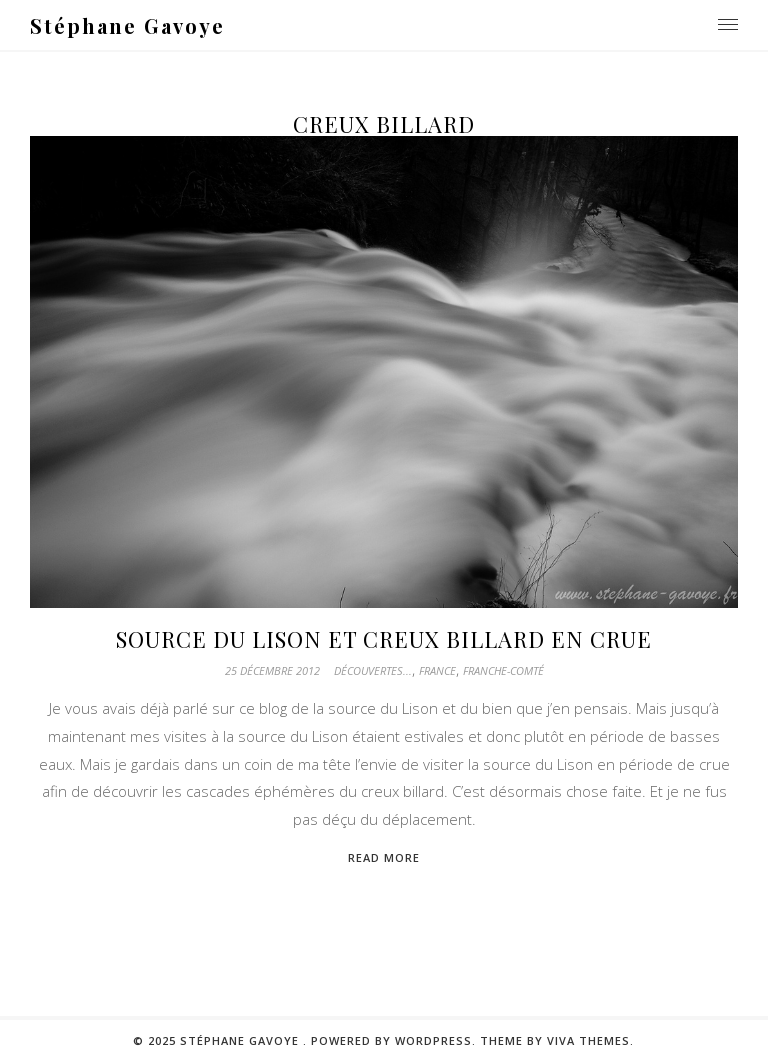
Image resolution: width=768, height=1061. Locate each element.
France (437, 670)
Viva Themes (588, 1040)
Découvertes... (373, 670)
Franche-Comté (503, 670)
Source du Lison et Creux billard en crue (384, 639)
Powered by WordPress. (395, 1040)
